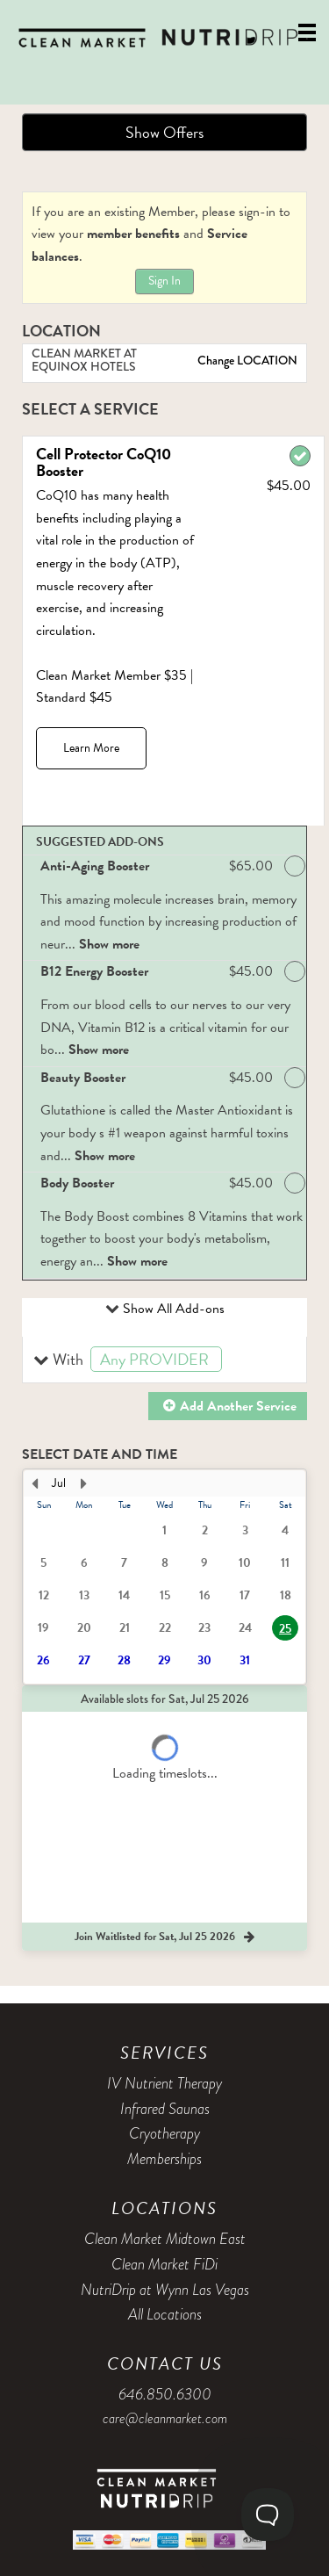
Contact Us (165, 2363)
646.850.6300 (164, 2394)
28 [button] (124, 1660)
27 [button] (84, 1660)
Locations (164, 2208)
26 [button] (43, 1660)
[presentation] (164, 1576)
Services (164, 2052)
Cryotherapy (164, 2133)
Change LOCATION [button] (246, 360)
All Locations (165, 2314)
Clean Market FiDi (164, 2264)
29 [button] (164, 1660)
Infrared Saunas (165, 2108)
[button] (164, 1360)
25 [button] (285, 1629)
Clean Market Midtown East (165, 2238)
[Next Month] (83, 1483)
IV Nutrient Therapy (164, 2083)
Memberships (164, 2158)
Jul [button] (59, 1483)
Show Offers (164, 132)
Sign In (164, 280)
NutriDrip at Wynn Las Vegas (165, 2289)
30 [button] (204, 1660)
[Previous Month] (34, 1483)
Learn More (91, 748)
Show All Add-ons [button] (172, 1308)
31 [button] (245, 1660)
